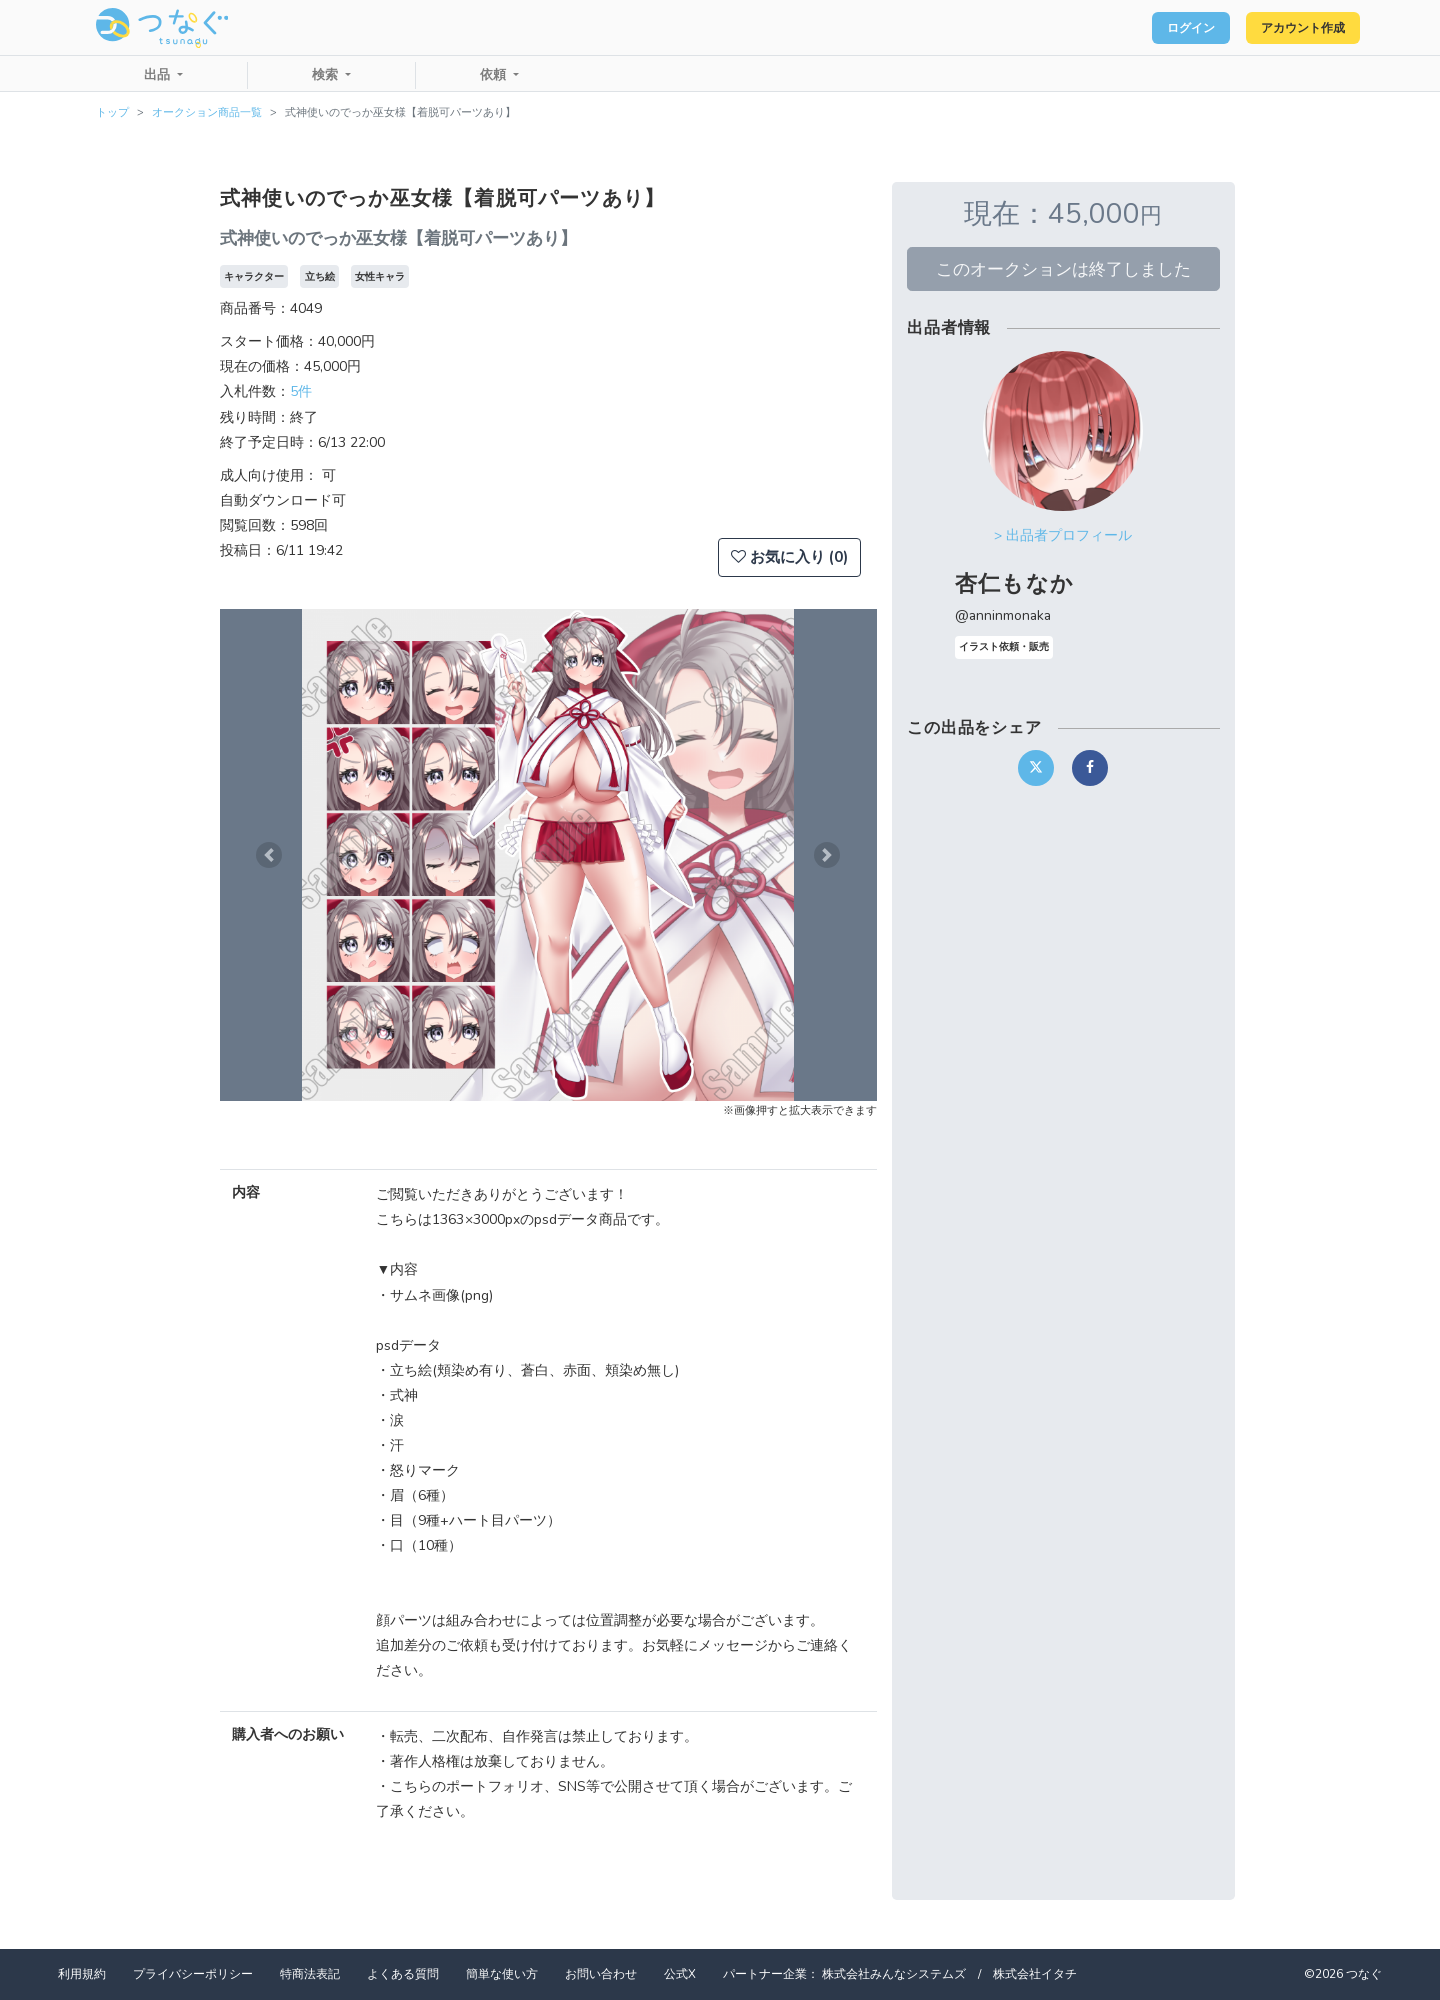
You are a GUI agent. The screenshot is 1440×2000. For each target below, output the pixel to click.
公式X (680, 1974)
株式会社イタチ (1035, 1974)
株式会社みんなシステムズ (894, 1974)
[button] (269, 855)
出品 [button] (159, 75)
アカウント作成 (1290, 28)
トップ (112, 112)
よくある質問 (403, 1974)
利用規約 (82, 1974)
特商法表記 (310, 1974)
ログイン (1156, 28)
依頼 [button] (495, 75)
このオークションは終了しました (1063, 269)
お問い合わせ (601, 1974)
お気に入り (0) (789, 557)
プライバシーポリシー (193, 1974)
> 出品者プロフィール (1063, 535)
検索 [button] (327, 75)
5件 (301, 391)
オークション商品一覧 (207, 112)
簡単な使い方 (502, 1974)
